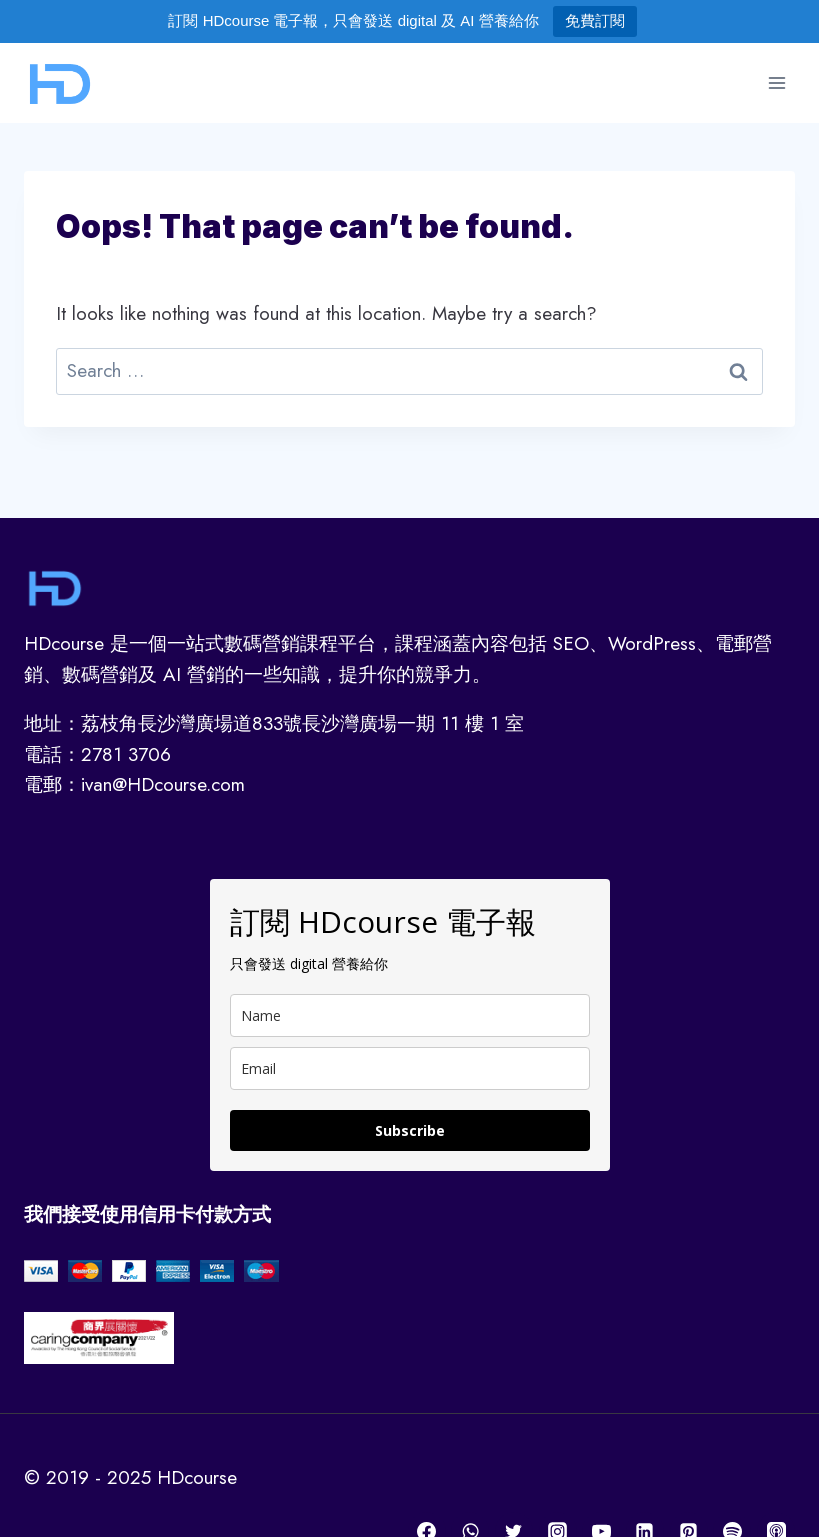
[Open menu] (776, 82)
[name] (410, 1015)
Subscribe (410, 1130)
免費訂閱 (595, 20)
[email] (410, 1068)
